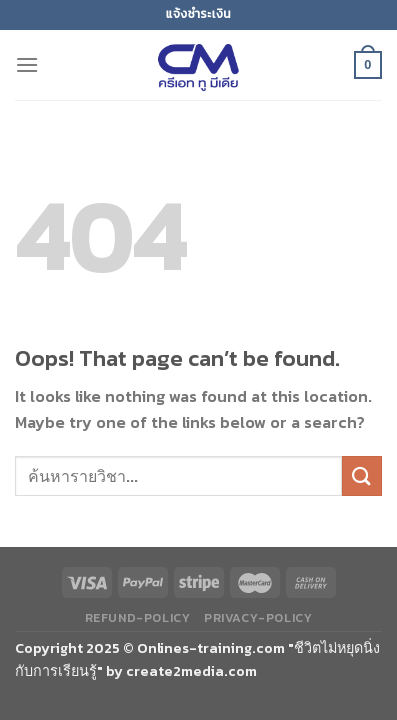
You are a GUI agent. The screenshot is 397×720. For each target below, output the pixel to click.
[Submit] (362, 475)
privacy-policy (258, 618)
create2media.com (191, 671)
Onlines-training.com (211, 648)
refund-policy (138, 618)
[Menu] (27, 64)
